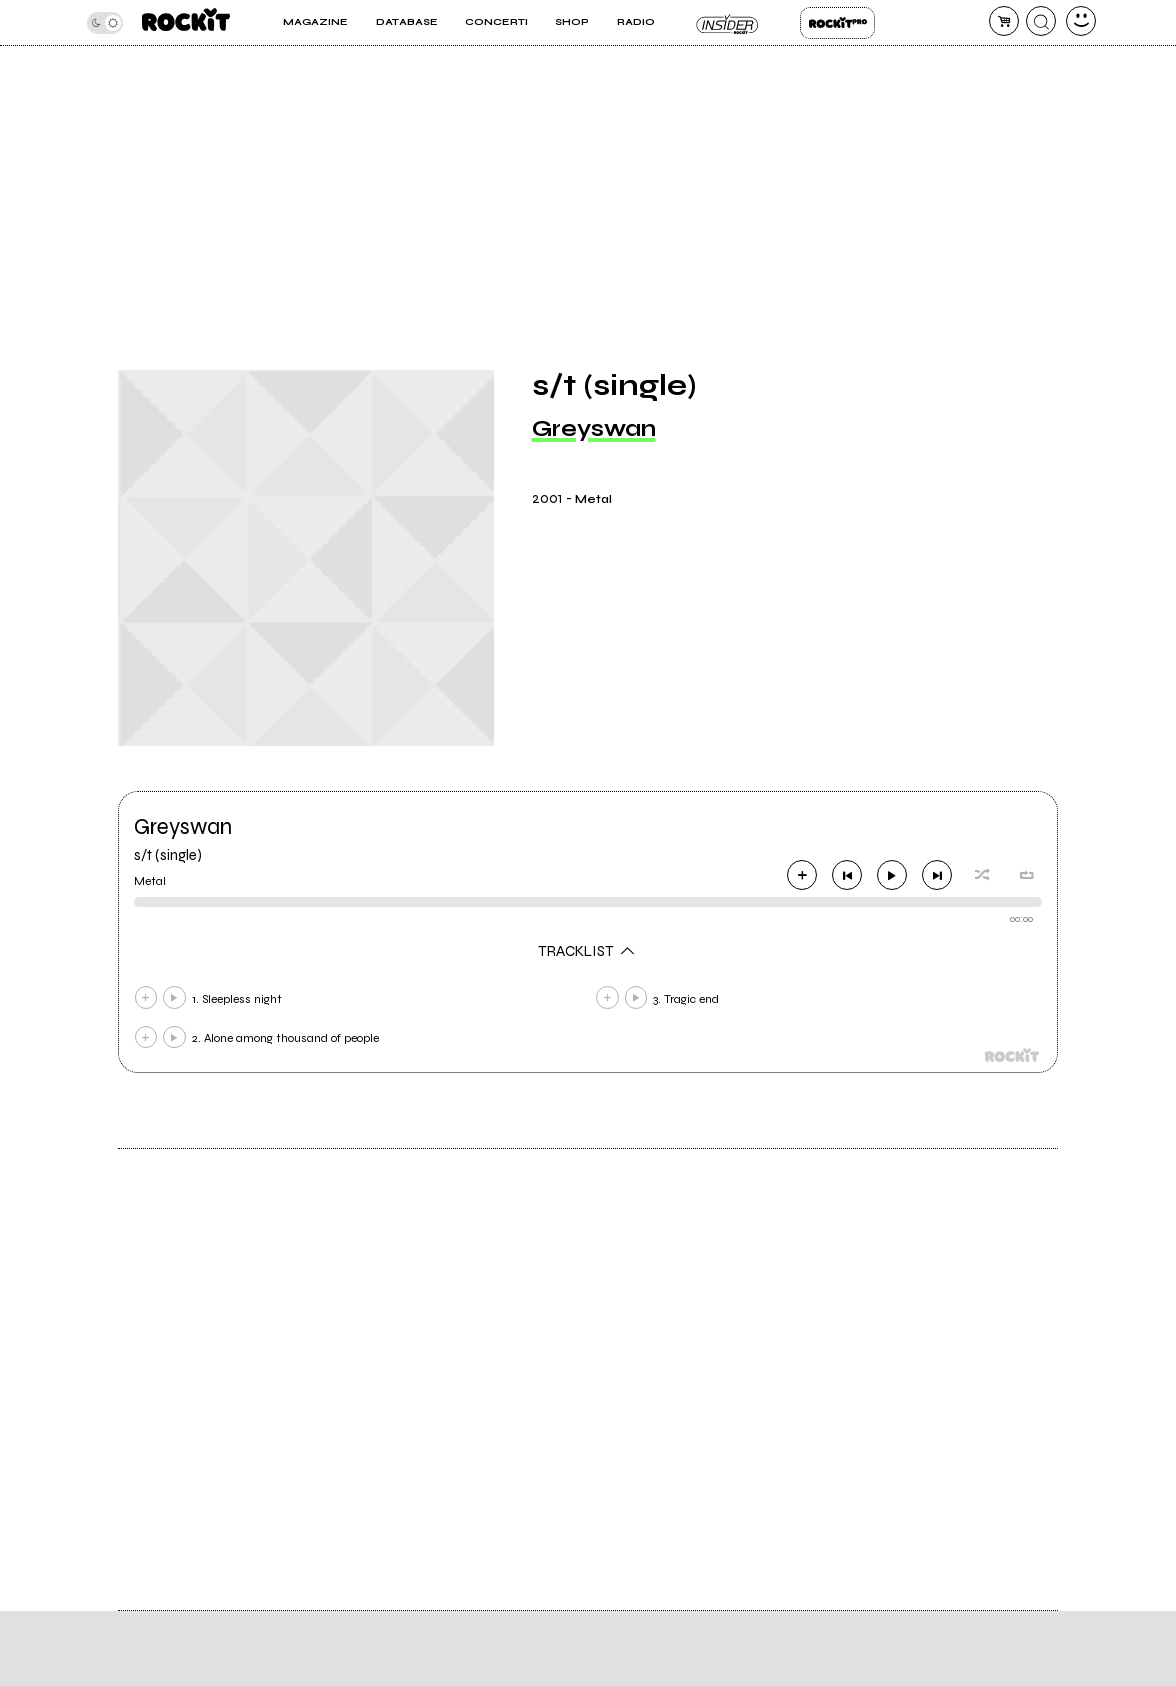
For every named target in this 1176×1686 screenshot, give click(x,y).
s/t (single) (168, 855)
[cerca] (1041, 21)
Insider (727, 23)
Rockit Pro (837, 23)
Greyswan (594, 428)
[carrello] (1004, 21)
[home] (186, 22)
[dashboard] (1081, 21)
